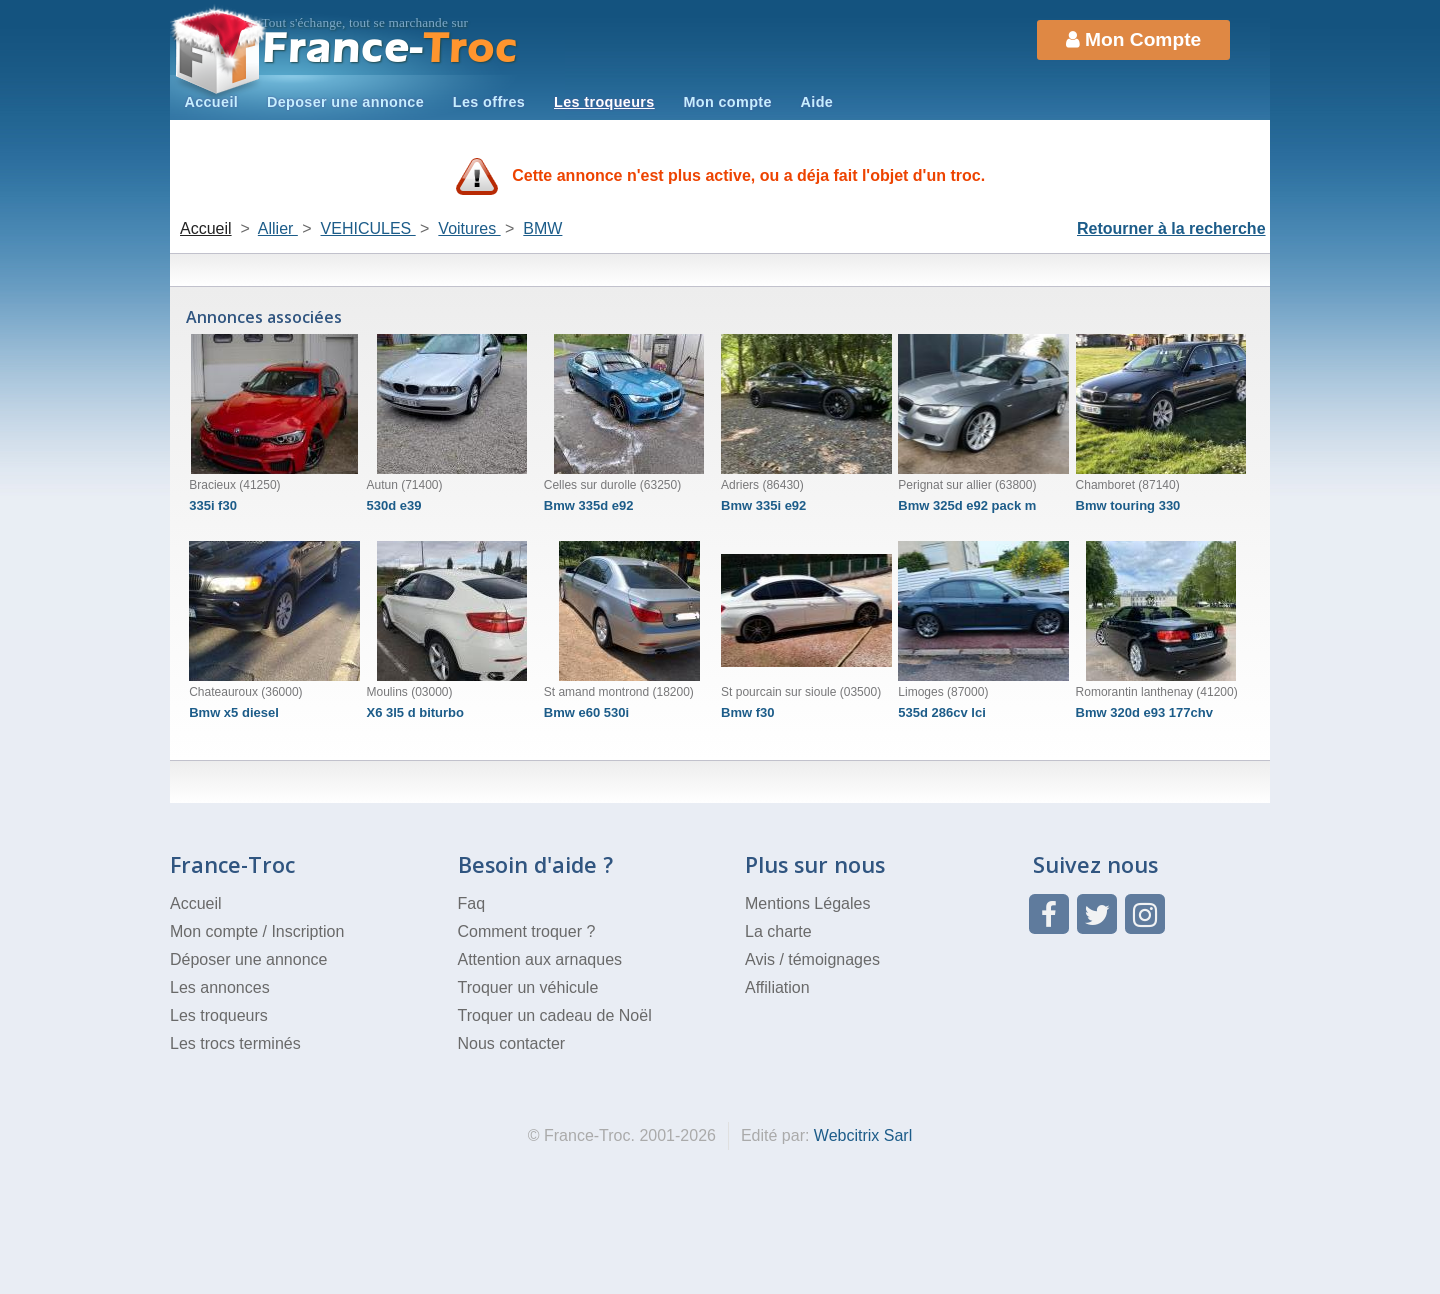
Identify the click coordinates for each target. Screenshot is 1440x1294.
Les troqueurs (604, 102)
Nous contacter (512, 1043)
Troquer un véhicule (528, 987)
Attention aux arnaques (540, 959)
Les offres (489, 102)
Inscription (307, 931)
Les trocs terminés (235, 1043)
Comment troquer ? (527, 931)
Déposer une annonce (248, 959)
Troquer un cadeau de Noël (555, 1015)
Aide (817, 102)
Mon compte (727, 102)
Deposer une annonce (345, 102)
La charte (778, 931)
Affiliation (777, 987)
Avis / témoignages (812, 959)
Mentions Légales (807, 903)
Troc (390, 48)
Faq (472, 903)
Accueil (211, 102)
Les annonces (220, 987)
